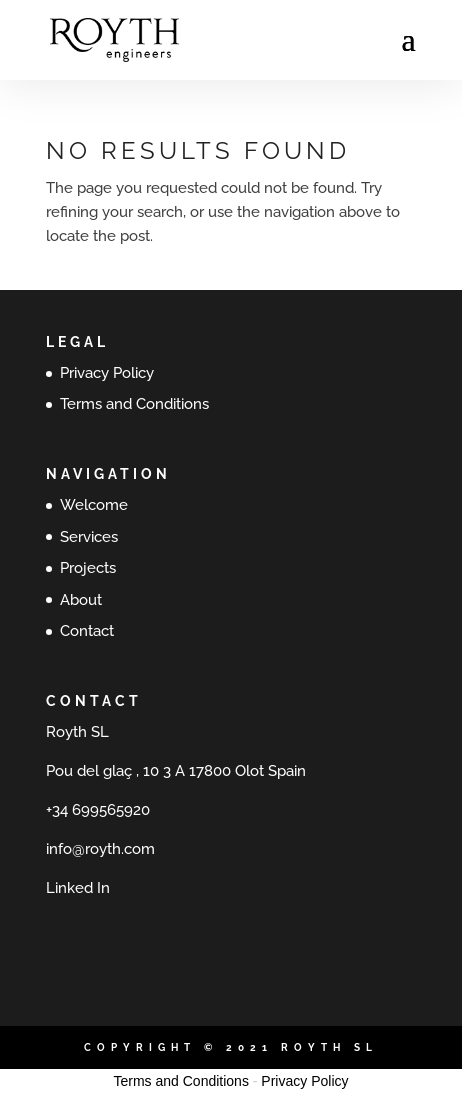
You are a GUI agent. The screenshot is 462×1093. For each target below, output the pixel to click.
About (81, 600)
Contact (87, 631)
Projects (88, 568)
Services (89, 537)
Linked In (78, 888)
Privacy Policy (107, 373)
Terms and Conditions (134, 404)
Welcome (94, 505)
